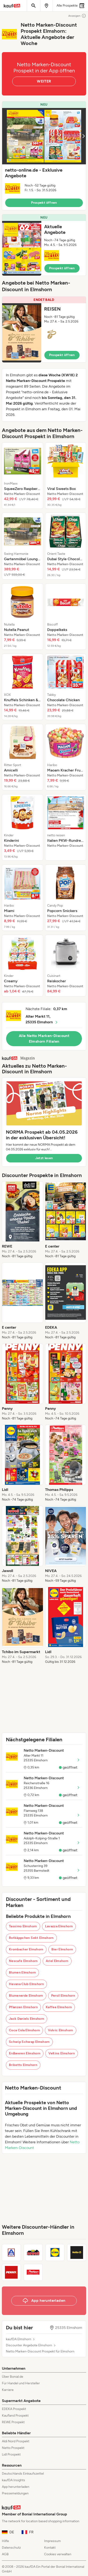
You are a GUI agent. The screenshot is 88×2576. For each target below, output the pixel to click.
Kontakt (50, 2548)
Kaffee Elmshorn (59, 2007)
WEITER (44, 81)
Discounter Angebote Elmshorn (29, 2345)
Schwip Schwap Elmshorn (29, 2042)
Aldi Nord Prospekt (15, 2441)
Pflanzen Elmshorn (23, 2007)
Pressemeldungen (15, 2493)
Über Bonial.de (12, 2377)
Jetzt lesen (44, 1158)
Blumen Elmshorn (22, 1972)
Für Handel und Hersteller (21, 2383)
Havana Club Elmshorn (26, 1984)
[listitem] (22, 475)
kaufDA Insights (13, 2480)
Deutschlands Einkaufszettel (23, 2474)
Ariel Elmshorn (57, 1961)
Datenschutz (11, 2548)
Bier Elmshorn (62, 1949)
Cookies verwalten (57, 2554)
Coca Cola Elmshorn (24, 2030)
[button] (44, 155)
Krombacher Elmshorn (26, 1949)
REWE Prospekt (13, 2422)
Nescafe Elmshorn (23, 1961)
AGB (5, 2554)
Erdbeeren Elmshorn (24, 2053)
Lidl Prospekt (11, 2454)
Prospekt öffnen (44, 203)
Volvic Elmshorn (60, 2030)
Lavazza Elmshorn (59, 1926)
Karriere (8, 2390)
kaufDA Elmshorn (18, 2339)
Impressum (52, 2541)
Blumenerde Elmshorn (26, 1996)
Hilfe (5, 2541)
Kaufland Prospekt (15, 2416)
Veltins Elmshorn (61, 2053)
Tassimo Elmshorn (23, 1926)
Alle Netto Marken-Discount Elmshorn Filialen (44, 1038)
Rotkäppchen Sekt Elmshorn (31, 1938)
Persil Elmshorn (63, 1996)
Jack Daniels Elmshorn (26, 2019)
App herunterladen (15, 2487)
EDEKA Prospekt (14, 2409)
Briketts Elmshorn (23, 2065)
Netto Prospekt (13, 2448)
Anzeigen (77, 15)
